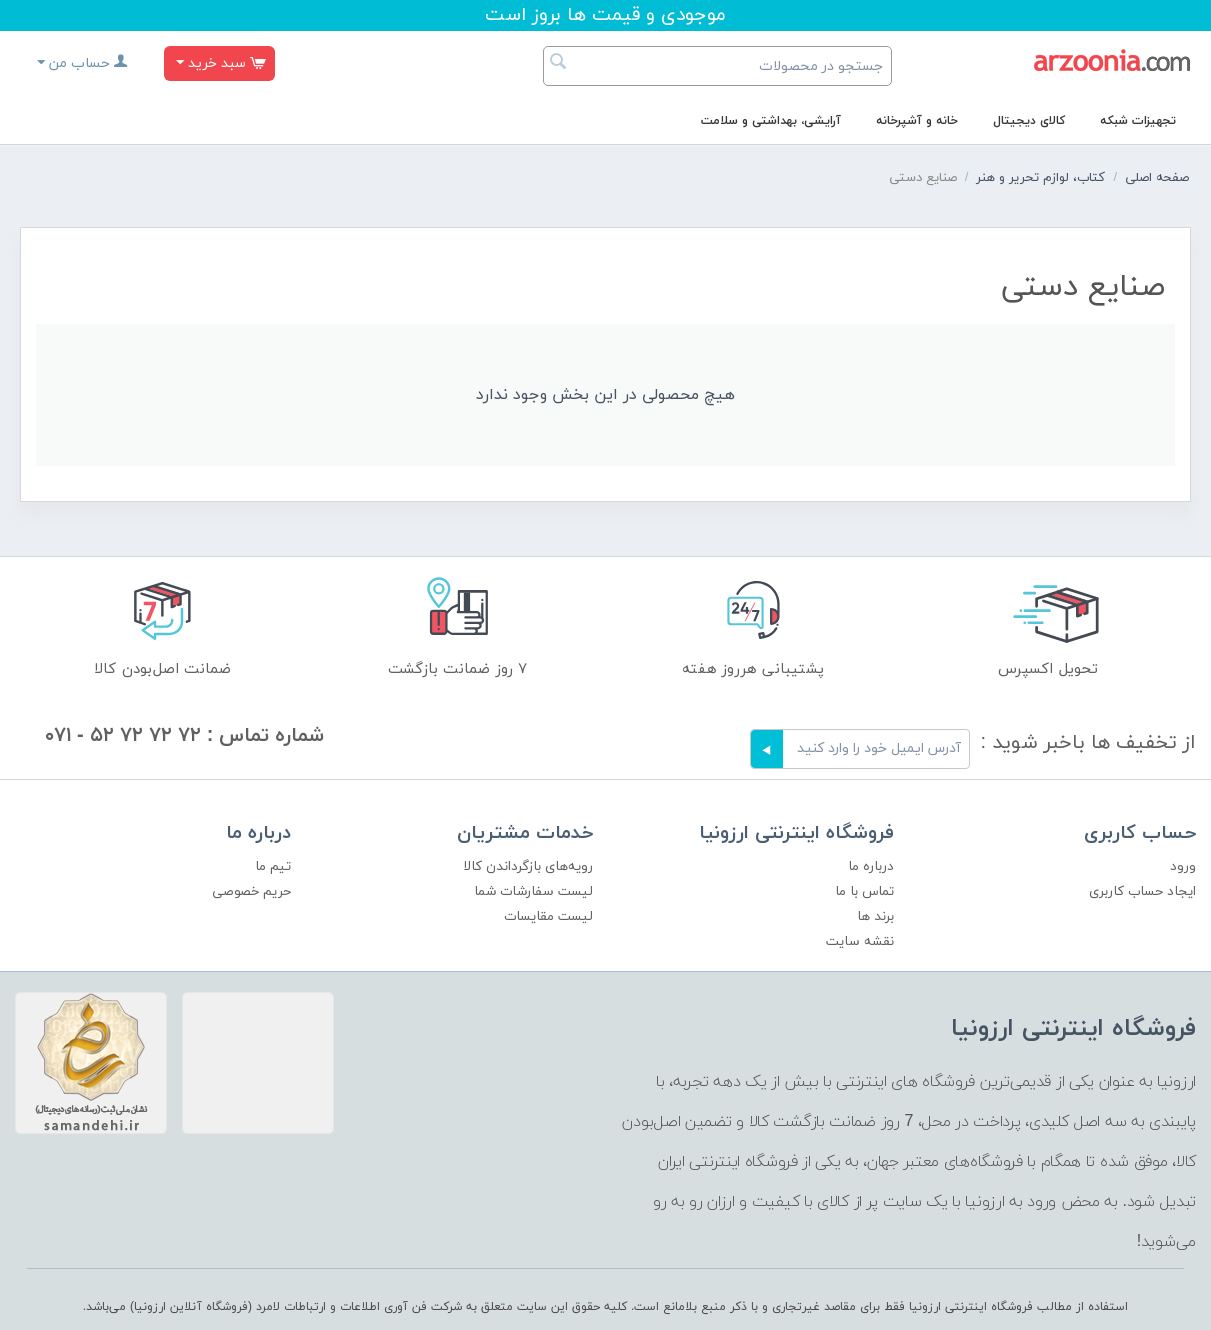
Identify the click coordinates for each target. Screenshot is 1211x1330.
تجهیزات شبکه (1138, 121)
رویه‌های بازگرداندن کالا (528, 866)
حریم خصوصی (251, 891)
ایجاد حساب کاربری (1142, 891)
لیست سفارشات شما (533, 891)
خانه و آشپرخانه (917, 121)
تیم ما (273, 866)
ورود (1183, 866)
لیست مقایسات (548, 916)
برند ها (875, 916)
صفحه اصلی (1157, 178)
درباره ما (871, 866)
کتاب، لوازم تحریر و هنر (1040, 178)
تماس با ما (864, 891)
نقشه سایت (860, 941)
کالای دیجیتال (1029, 121)
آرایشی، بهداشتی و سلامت (771, 121)
